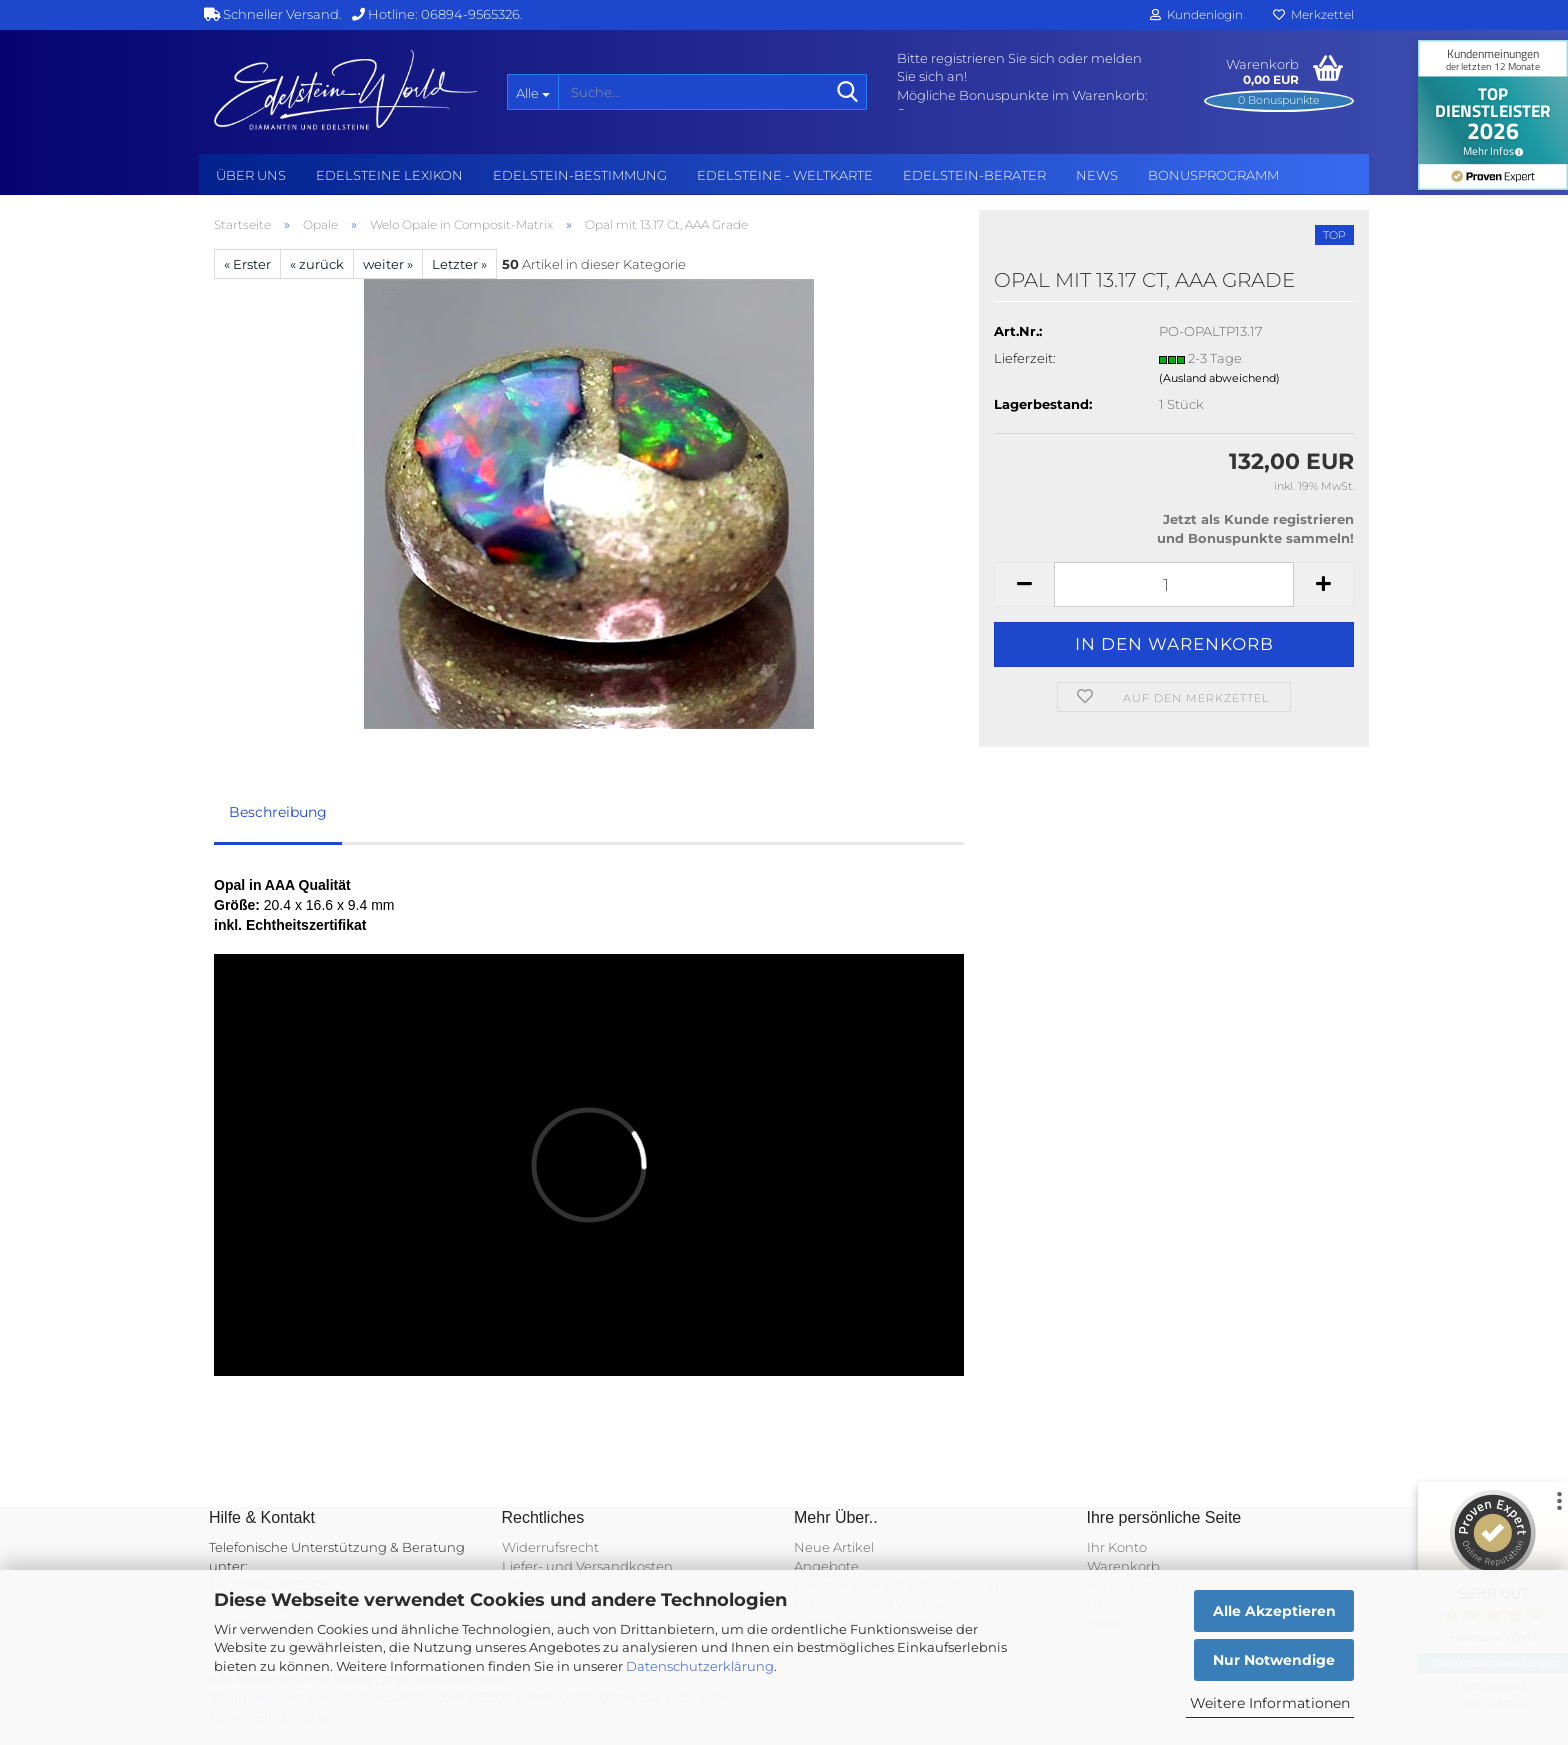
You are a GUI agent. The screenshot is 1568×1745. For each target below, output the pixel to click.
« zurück (317, 264)
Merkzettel (1313, 14)
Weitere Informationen (1270, 1703)
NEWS (1097, 175)
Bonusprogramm (1213, 175)
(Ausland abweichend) (1219, 378)
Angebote (826, 1566)
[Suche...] (532, 92)
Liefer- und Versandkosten (587, 1566)
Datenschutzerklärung (700, 1666)
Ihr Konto (1117, 1547)
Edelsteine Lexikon (389, 175)
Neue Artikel (834, 1547)
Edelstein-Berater (974, 175)
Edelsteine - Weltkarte (785, 175)
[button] (1024, 584)
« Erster (247, 264)
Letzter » (459, 264)
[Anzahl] (1174, 584)
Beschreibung (278, 812)
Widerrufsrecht (550, 1547)
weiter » (388, 264)
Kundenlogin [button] (1196, 14)
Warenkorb (1123, 1566)
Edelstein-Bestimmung (580, 175)
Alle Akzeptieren (1274, 1611)
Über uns (251, 175)
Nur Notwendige (1274, 1660)
